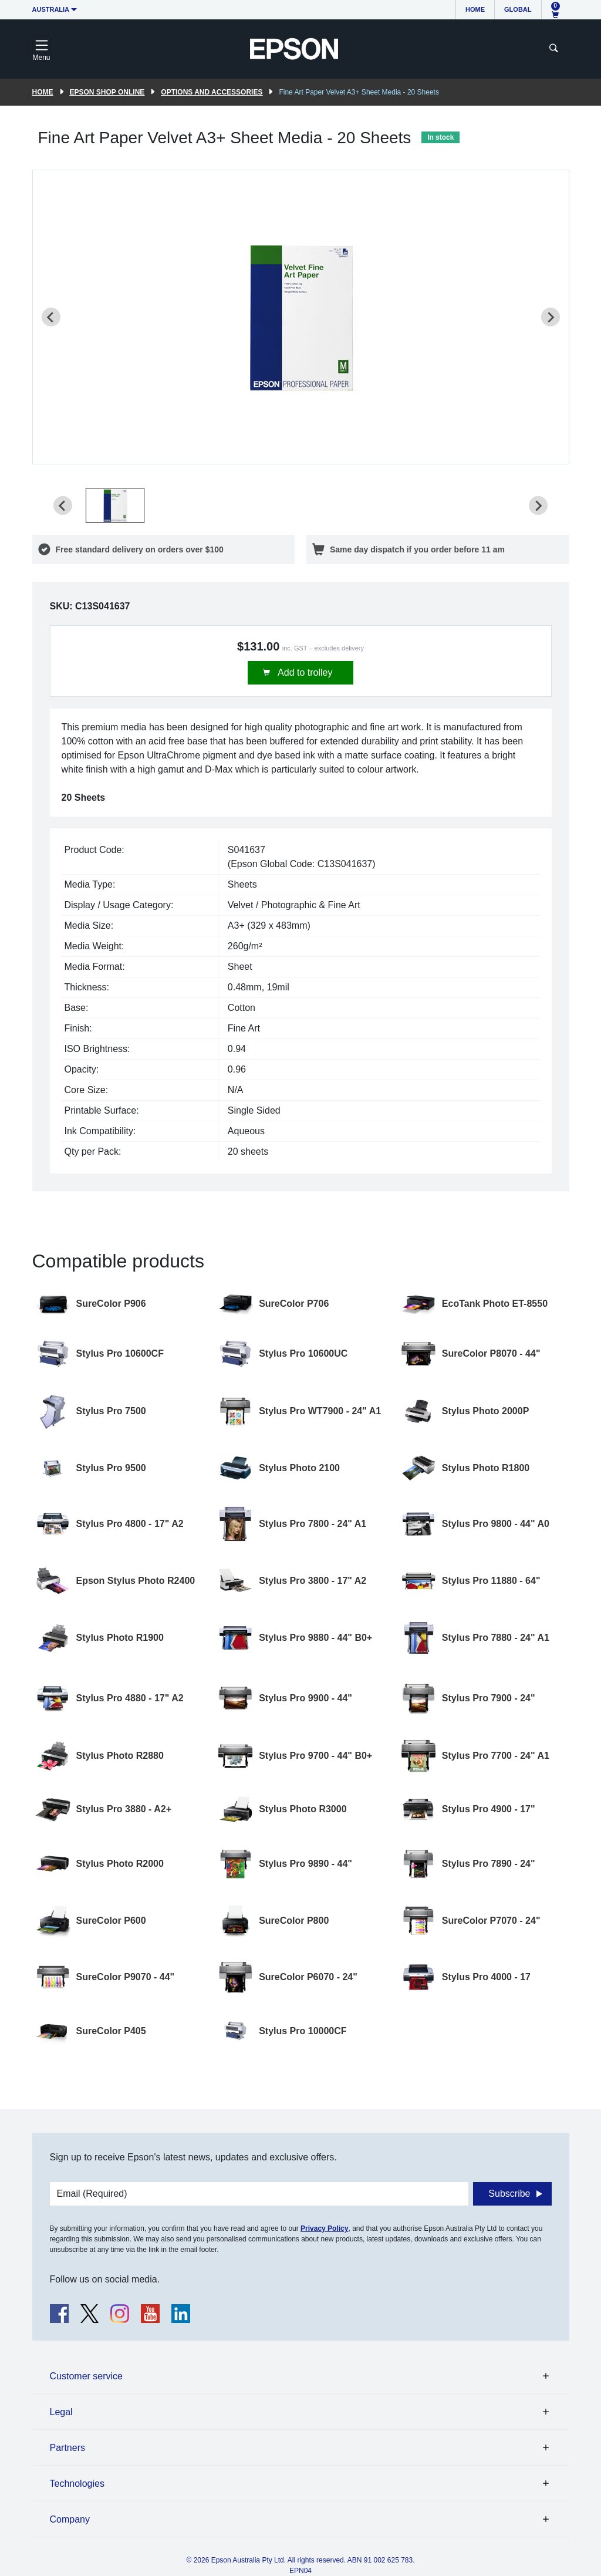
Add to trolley (304, 672)
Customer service (86, 2376)
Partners (67, 2448)
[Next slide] (550, 317)
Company (70, 2519)
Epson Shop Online (107, 92)
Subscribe (509, 2194)
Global (517, 9)
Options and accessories (211, 92)
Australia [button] (51, 9)
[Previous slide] (51, 317)
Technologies (77, 2484)
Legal (61, 2412)
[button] (115, 505)
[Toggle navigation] (41, 49)
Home (475, 9)
